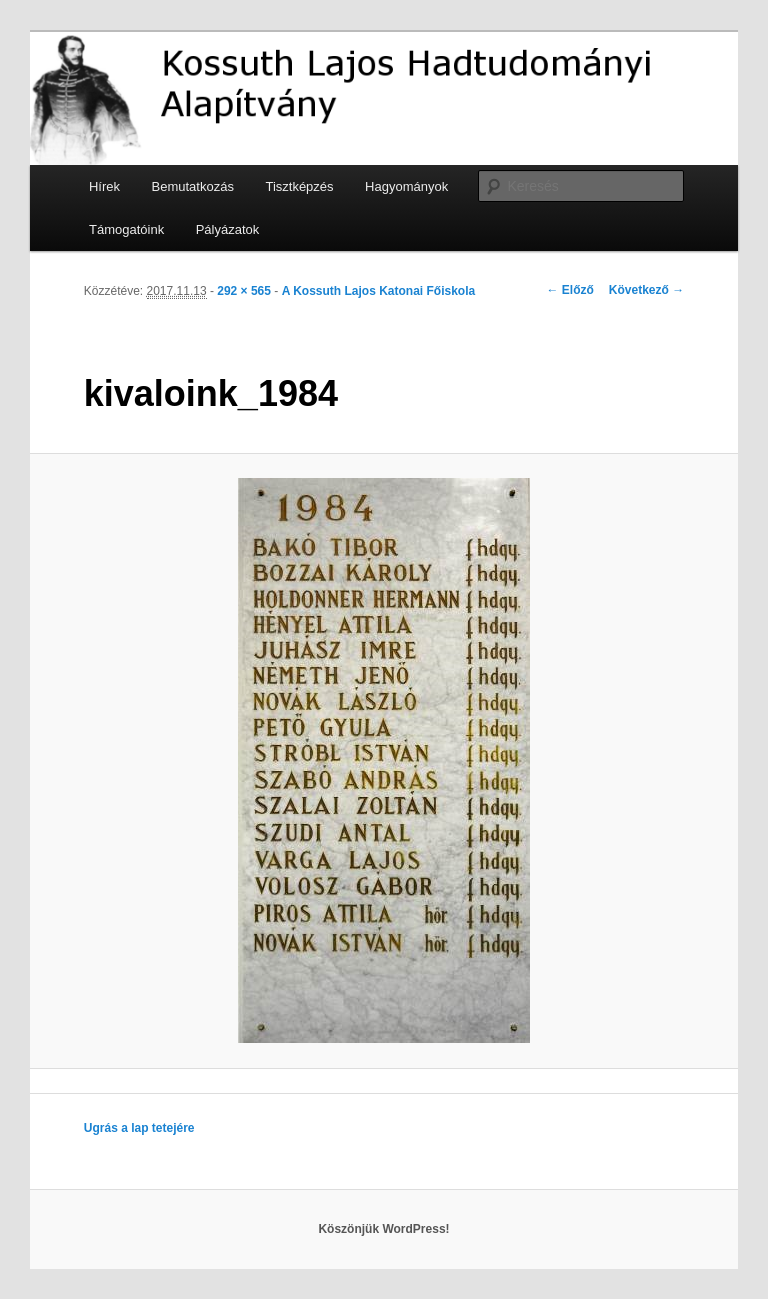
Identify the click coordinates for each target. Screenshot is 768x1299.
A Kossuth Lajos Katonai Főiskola (379, 291)
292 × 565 (244, 291)
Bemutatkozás (193, 186)
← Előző (570, 290)
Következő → (646, 290)
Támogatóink (126, 229)
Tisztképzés (299, 186)
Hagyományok (406, 186)
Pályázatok (228, 229)
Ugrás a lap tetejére (139, 1128)
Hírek (104, 186)
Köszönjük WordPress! (383, 1229)
